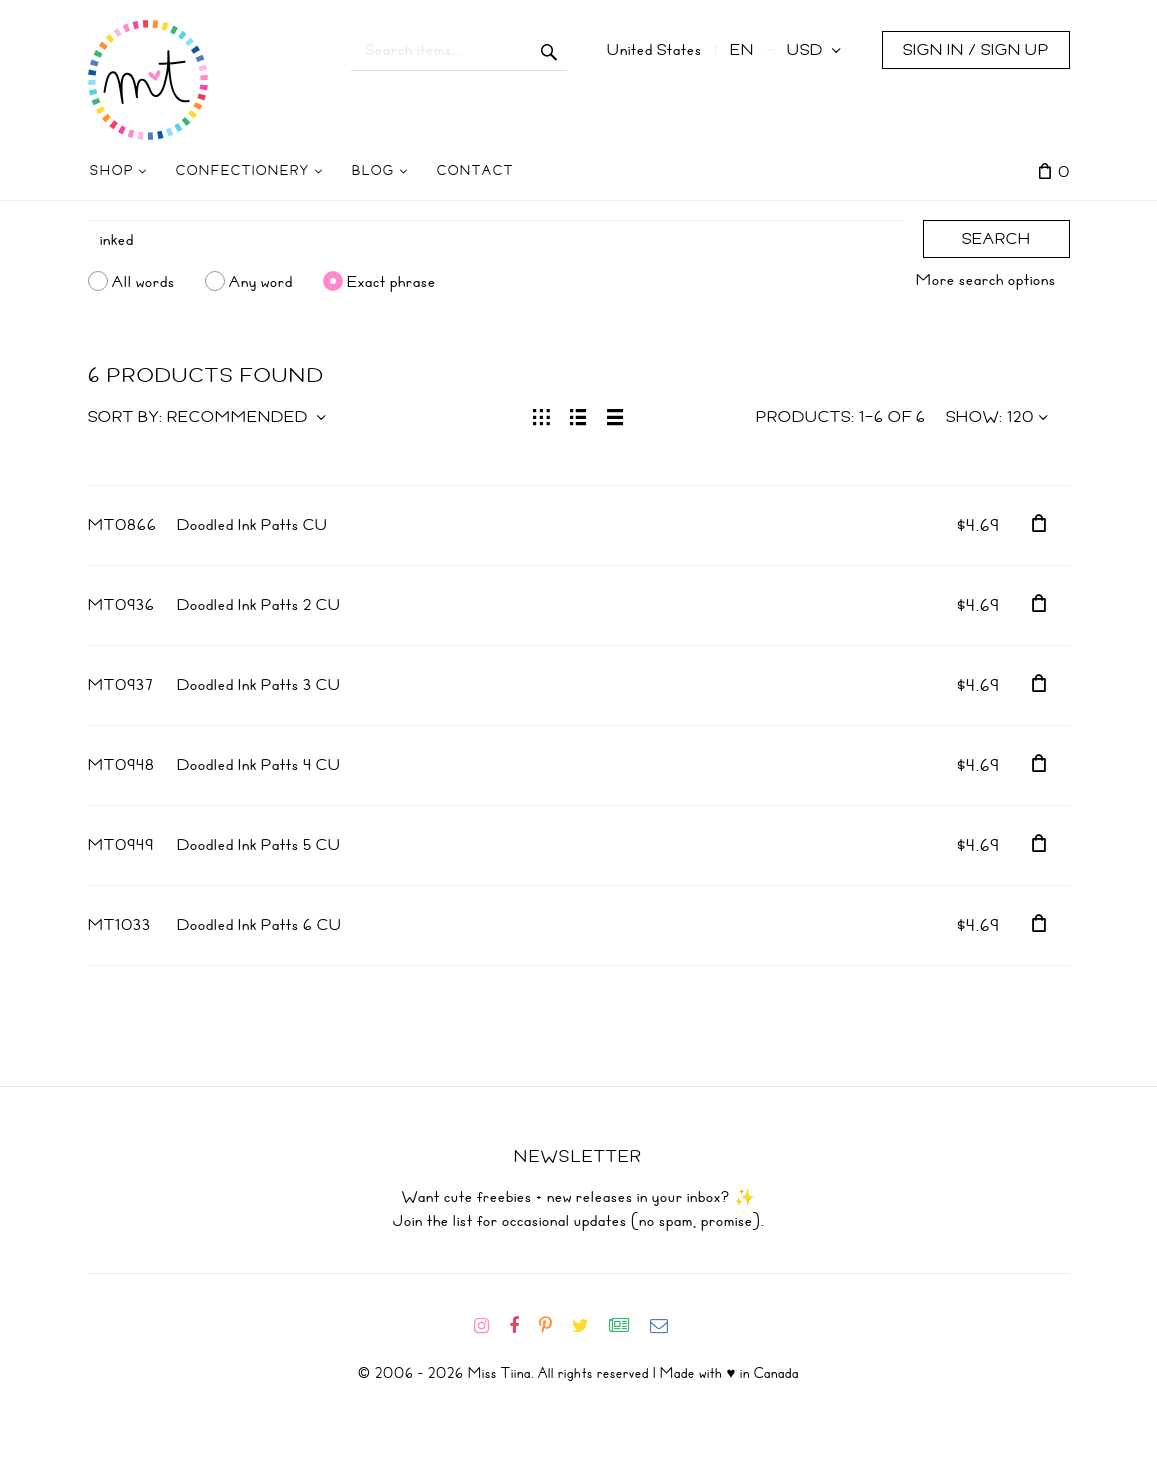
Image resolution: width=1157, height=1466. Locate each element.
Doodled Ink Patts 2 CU (259, 605)
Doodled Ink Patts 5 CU (259, 845)
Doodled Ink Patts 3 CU (259, 685)
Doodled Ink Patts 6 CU (259, 925)
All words (143, 281)
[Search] (495, 240)
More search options (986, 280)
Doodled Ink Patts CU (252, 525)
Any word (261, 281)
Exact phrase (391, 281)
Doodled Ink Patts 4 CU (259, 765)
